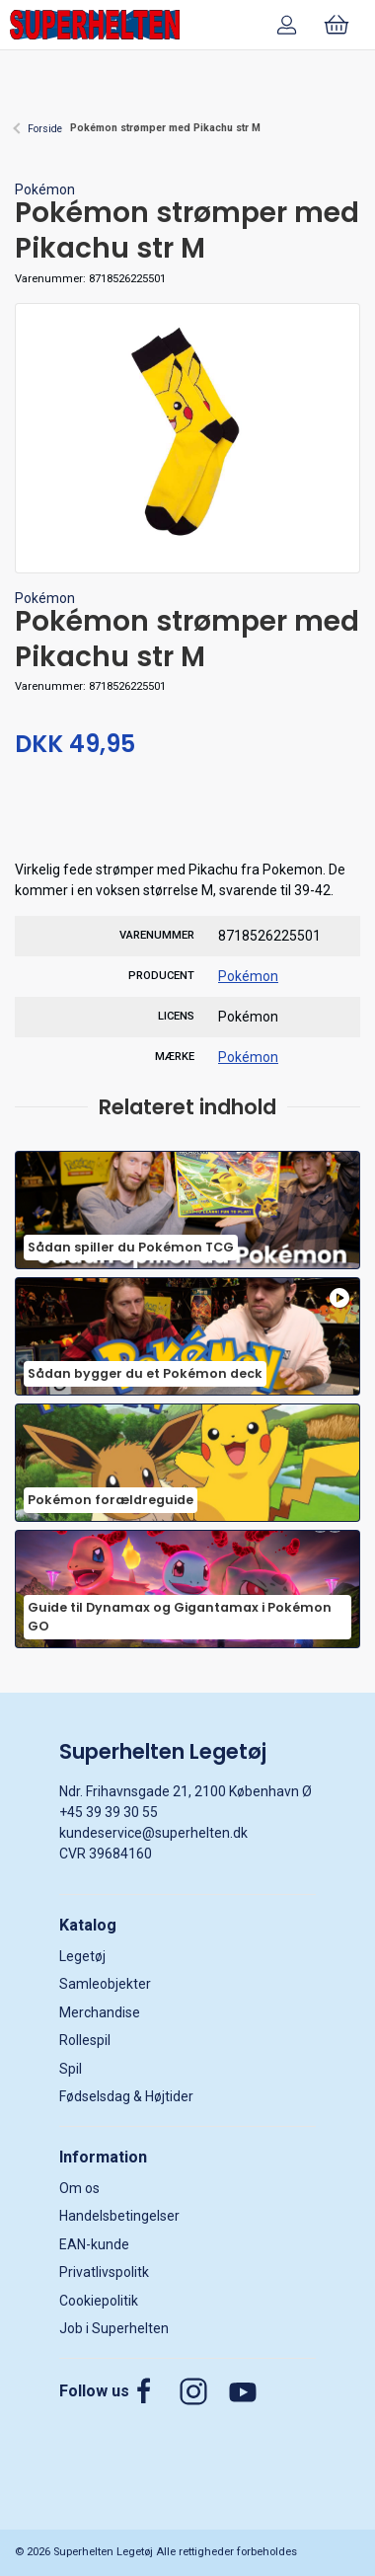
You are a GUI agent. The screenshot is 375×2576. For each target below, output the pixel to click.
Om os (79, 2188)
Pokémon (45, 189)
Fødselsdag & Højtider (126, 2096)
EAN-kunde (94, 2244)
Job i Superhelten (114, 2328)
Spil (70, 2069)
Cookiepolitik (98, 2301)
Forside (45, 128)
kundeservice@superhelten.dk (153, 1833)
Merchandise (99, 2012)
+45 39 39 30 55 (108, 1812)
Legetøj (82, 1956)
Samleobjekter (105, 1984)
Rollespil (85, 2040)
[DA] (94, 24)
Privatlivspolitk (104, 2272)
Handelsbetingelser (119, 2216)
